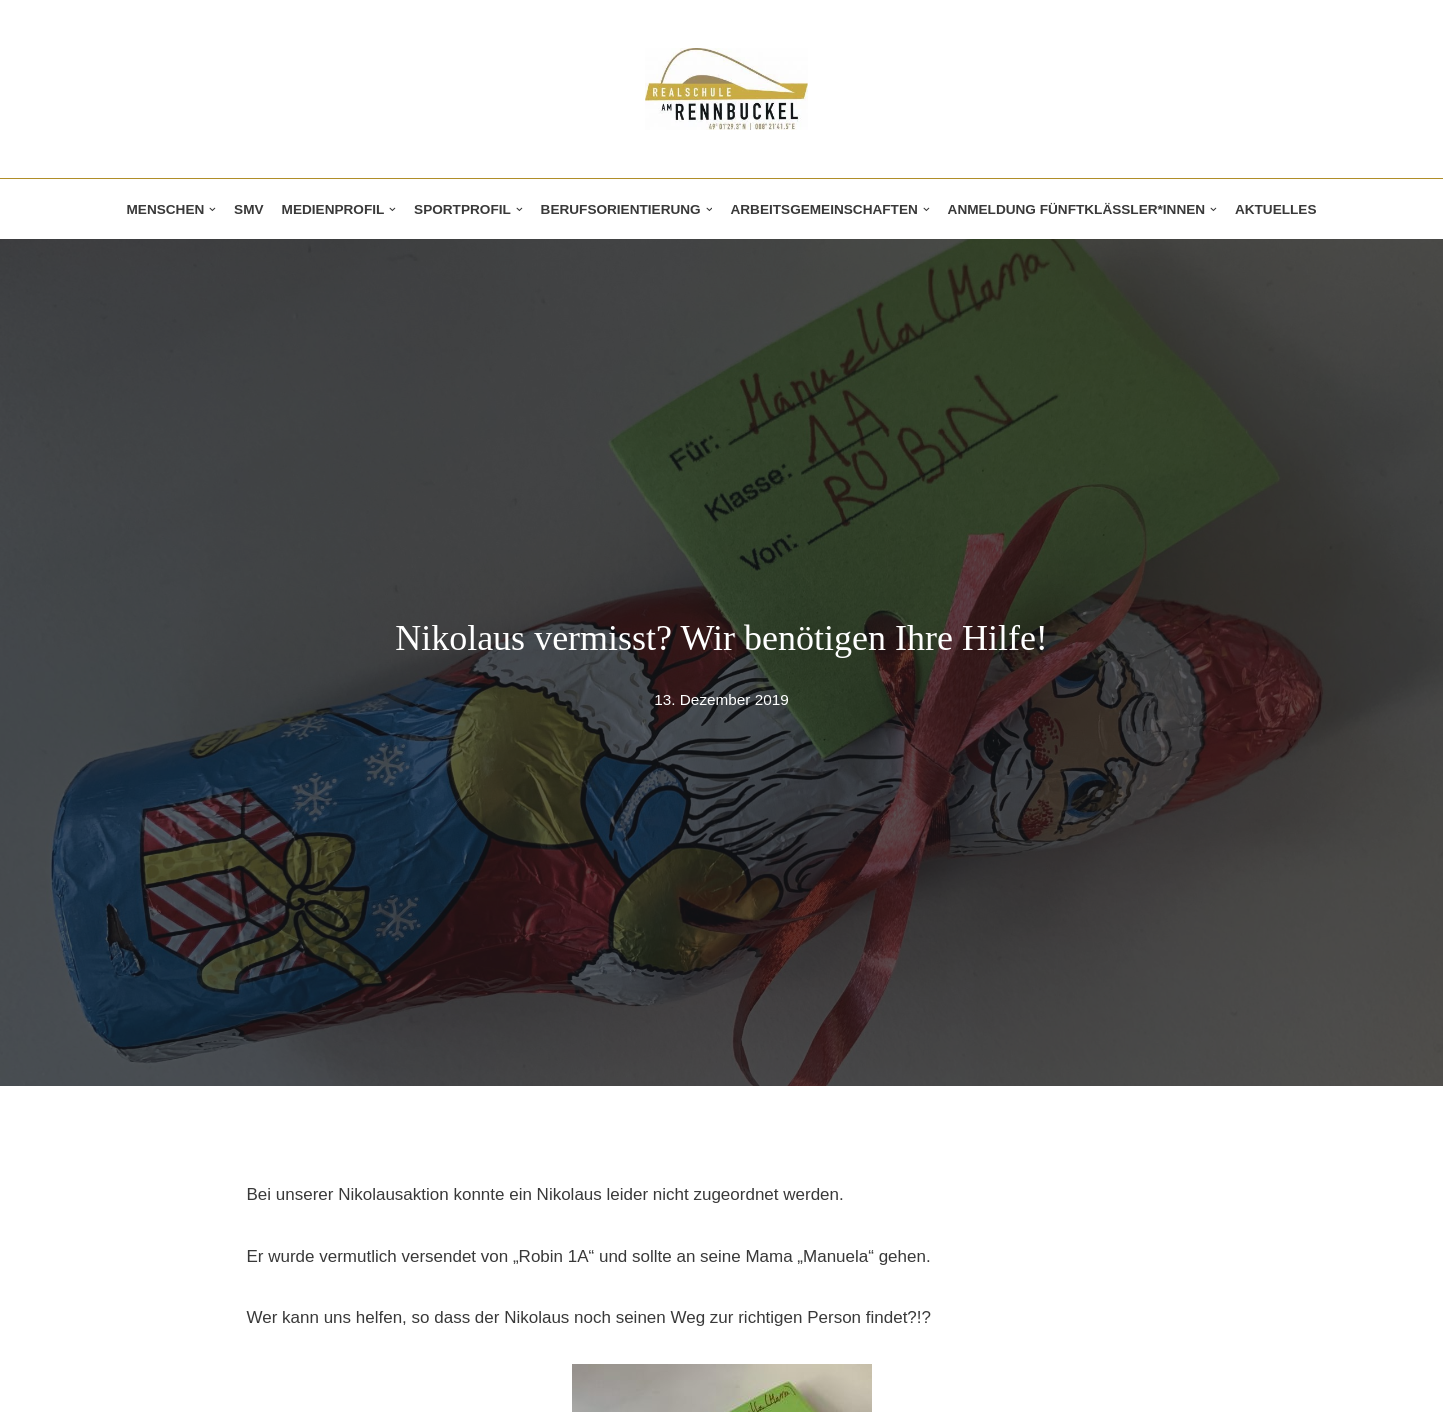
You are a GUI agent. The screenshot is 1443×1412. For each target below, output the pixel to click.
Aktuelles (1276, 209)
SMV (248, 209)
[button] (212, 209)
